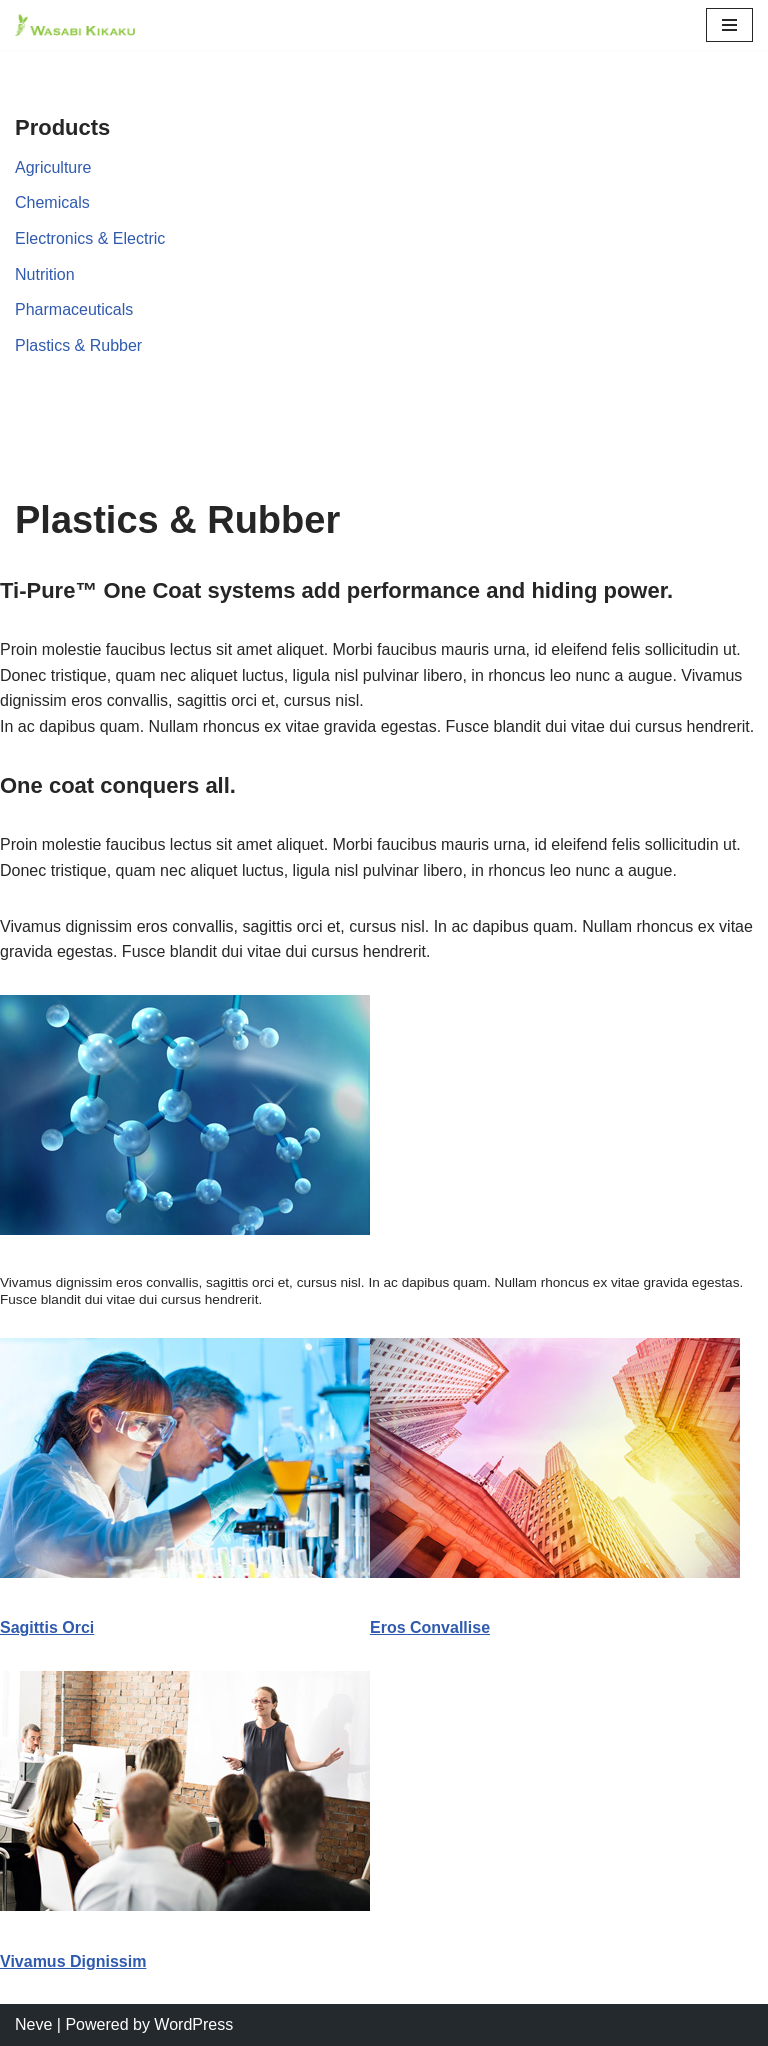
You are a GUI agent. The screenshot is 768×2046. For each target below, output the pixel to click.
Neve (33, 2024)
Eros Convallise (430, 1627)
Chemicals (52, 202)
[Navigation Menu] (729, 25)
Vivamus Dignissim (73, 1961)
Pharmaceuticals (74, 309)
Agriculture (53, 167)
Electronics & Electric (90, 238)
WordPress (193, 2024)
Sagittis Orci (47, 1627)
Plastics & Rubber (78, 345)
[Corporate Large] (75, 25)
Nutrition (45, 274)
